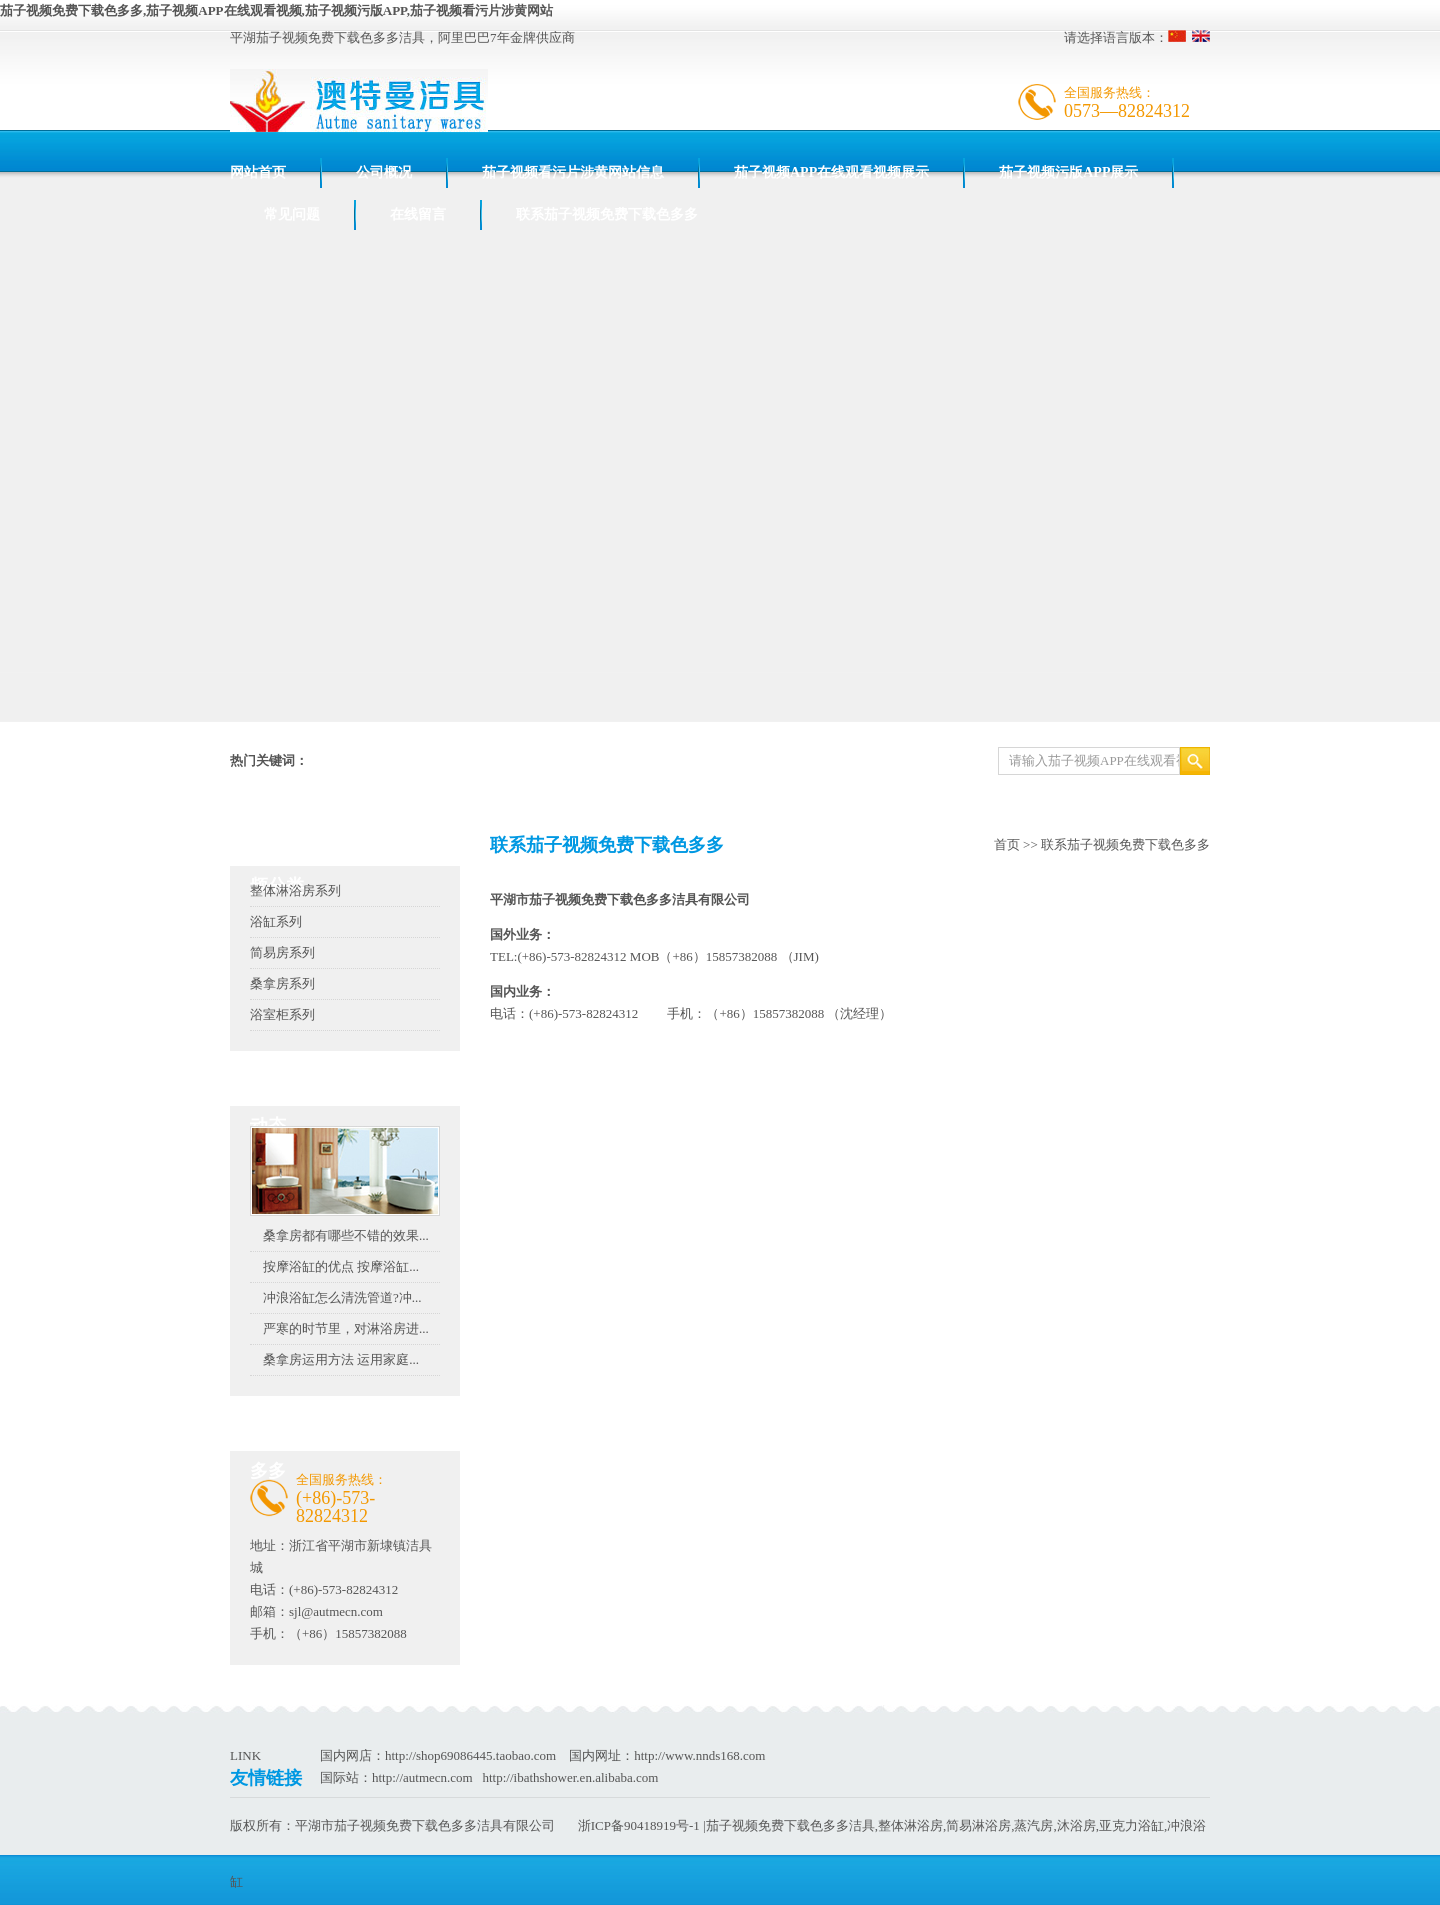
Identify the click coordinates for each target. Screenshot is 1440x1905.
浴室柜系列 (282, 1014)
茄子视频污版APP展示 (1068, 172)
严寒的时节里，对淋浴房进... (346, 1328)
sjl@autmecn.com (336, 1611)
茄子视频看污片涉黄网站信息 (573, 172)
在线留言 (418, 214)
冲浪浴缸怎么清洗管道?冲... (342, 1297)
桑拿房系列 (282, 983)
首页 (1007, 844)
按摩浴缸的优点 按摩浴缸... (341, 1266)
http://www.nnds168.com (699, 1755)
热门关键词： (269, 760)
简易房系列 (282, 952)
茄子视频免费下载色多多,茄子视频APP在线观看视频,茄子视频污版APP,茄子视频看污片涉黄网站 (276, 10)
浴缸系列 (276, 921)
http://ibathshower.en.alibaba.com (570, 1777)
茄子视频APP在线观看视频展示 (831, 172)
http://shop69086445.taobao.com (470, 1755)
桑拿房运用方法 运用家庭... (341, 1359)
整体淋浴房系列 (295, 890)
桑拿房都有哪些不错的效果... (346, 1235)
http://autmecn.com (422, 1777)
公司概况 (384, 172)
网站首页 (258, 172)
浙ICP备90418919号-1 (639, 1825)
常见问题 (292, 214)
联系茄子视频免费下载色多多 (607, 214)
